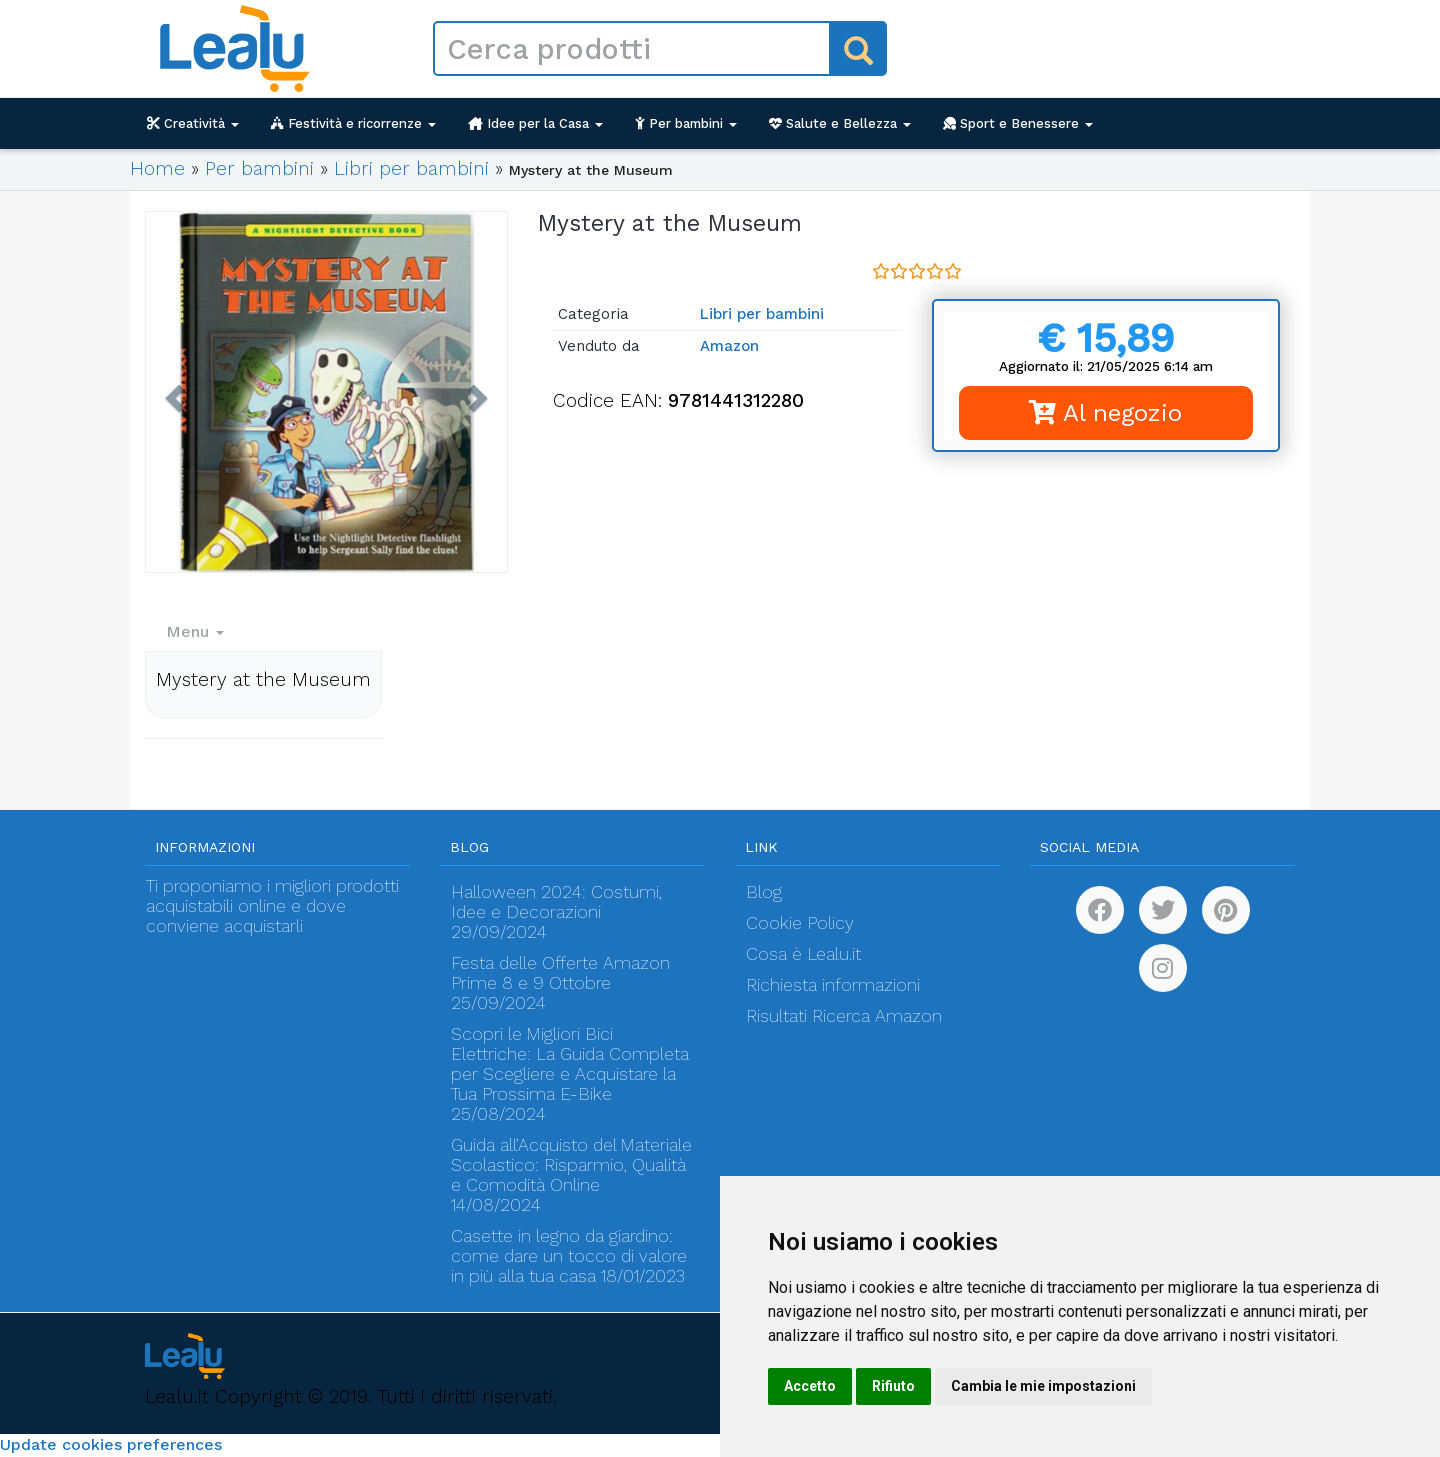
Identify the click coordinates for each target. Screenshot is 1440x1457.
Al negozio (1105, 413)
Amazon (729, 346)
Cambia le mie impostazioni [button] (1043, 1386)
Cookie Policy (800, 923)
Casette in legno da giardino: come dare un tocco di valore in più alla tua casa (569, 1256)
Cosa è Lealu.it (803, 954)
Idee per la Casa (535, 123)
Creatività (193, 123)
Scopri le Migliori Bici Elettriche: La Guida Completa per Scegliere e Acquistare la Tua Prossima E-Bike (570, 1064)
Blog (764, 892)
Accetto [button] (810, 1386)
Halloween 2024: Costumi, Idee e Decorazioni (556, 902)
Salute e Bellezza (840, 123)
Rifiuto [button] (893, 1386)
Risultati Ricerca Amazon (844, 1016)
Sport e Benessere (1018, 123)
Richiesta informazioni (833, 985)
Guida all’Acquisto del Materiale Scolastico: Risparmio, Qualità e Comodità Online (571, 1165)
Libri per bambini (411, 168)
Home (157, 168)
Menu (195, 631)
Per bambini (686, 123)
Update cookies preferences (111, 1444)
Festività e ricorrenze (353, 123)
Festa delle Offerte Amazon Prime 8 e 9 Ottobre (560, 973)
